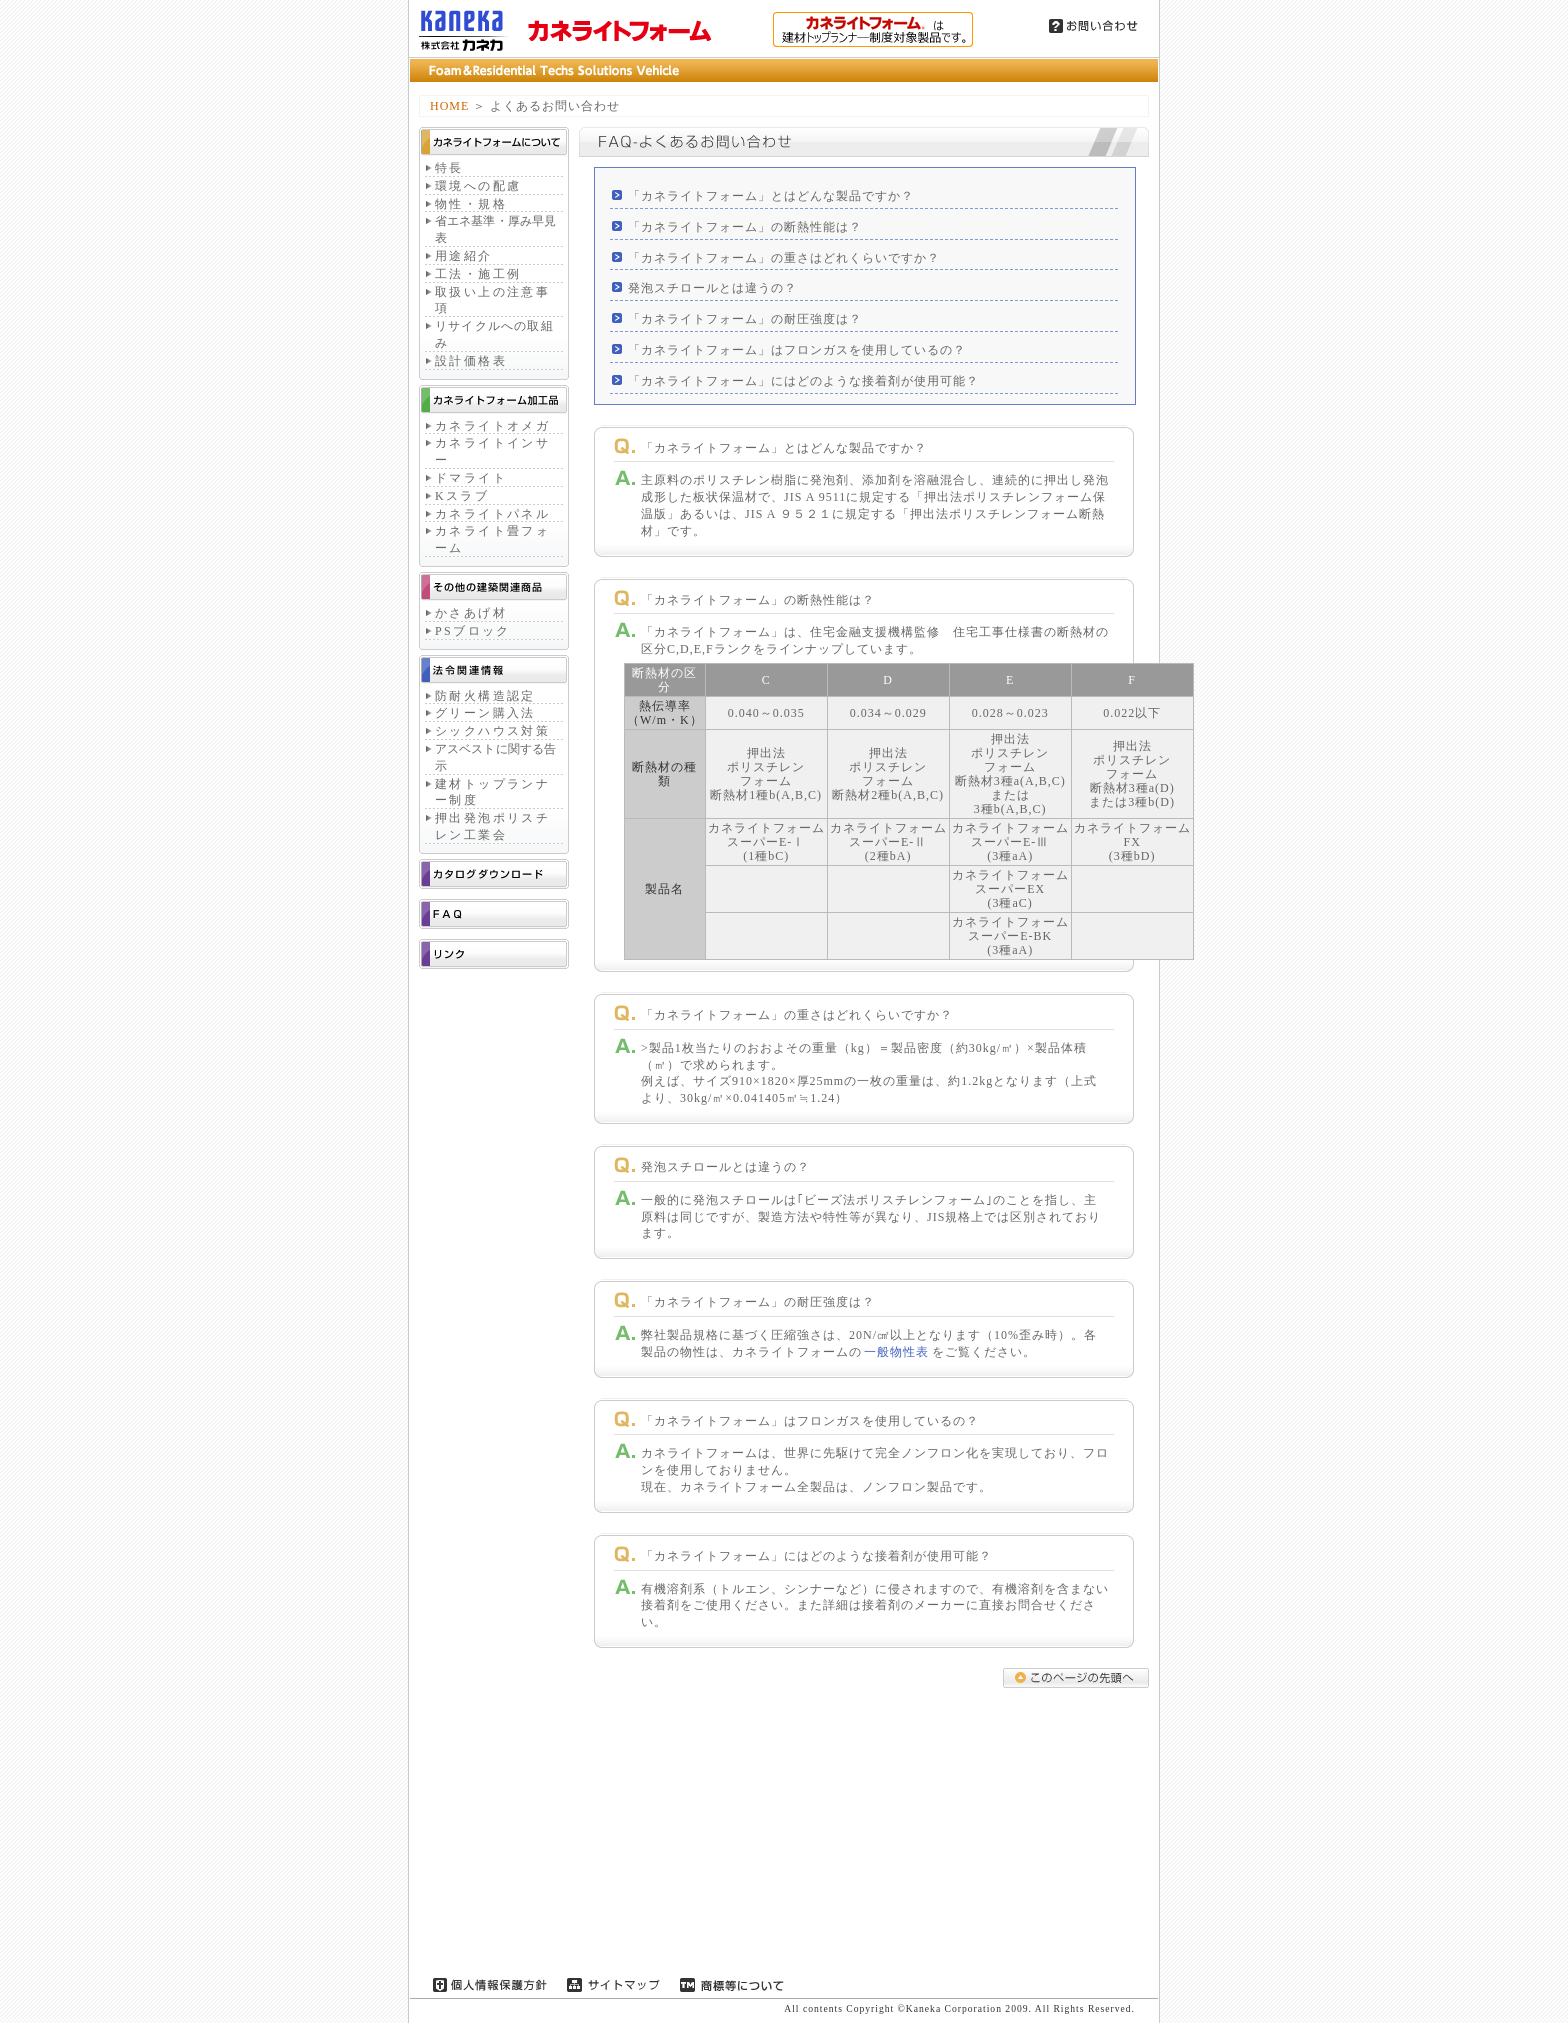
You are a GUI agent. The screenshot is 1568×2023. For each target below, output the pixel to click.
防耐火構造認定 (485, 696)
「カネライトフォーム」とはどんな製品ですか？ (771, 196)
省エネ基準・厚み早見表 (495, 229)
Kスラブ (462, 496)
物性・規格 (471, 204)
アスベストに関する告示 (495, 757)
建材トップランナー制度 (492, 792)
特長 (449, 168)
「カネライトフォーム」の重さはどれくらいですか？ (784, 258)
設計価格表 (471, 361)
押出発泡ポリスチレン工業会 (492, 826)
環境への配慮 (478, 186)
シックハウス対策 (492, 731)
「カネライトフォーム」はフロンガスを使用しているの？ (797, 350)
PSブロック (473, 631)
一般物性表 (896, 1352)
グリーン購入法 (485, 713)
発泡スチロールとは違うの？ (712, 288)
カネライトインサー (492, 451)
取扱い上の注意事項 (492, 300)
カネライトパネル (492, 514)
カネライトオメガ (492, 426)
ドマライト (471, 478)
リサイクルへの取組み (494, 334)
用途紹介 (464, 256)
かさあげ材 (471, 613)
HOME (449, 106)
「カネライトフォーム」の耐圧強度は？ (745, 319)
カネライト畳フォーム (492, 539)
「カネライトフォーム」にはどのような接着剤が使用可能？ (803, 381)
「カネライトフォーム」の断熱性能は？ (745, 227)
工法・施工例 (478, 274)
